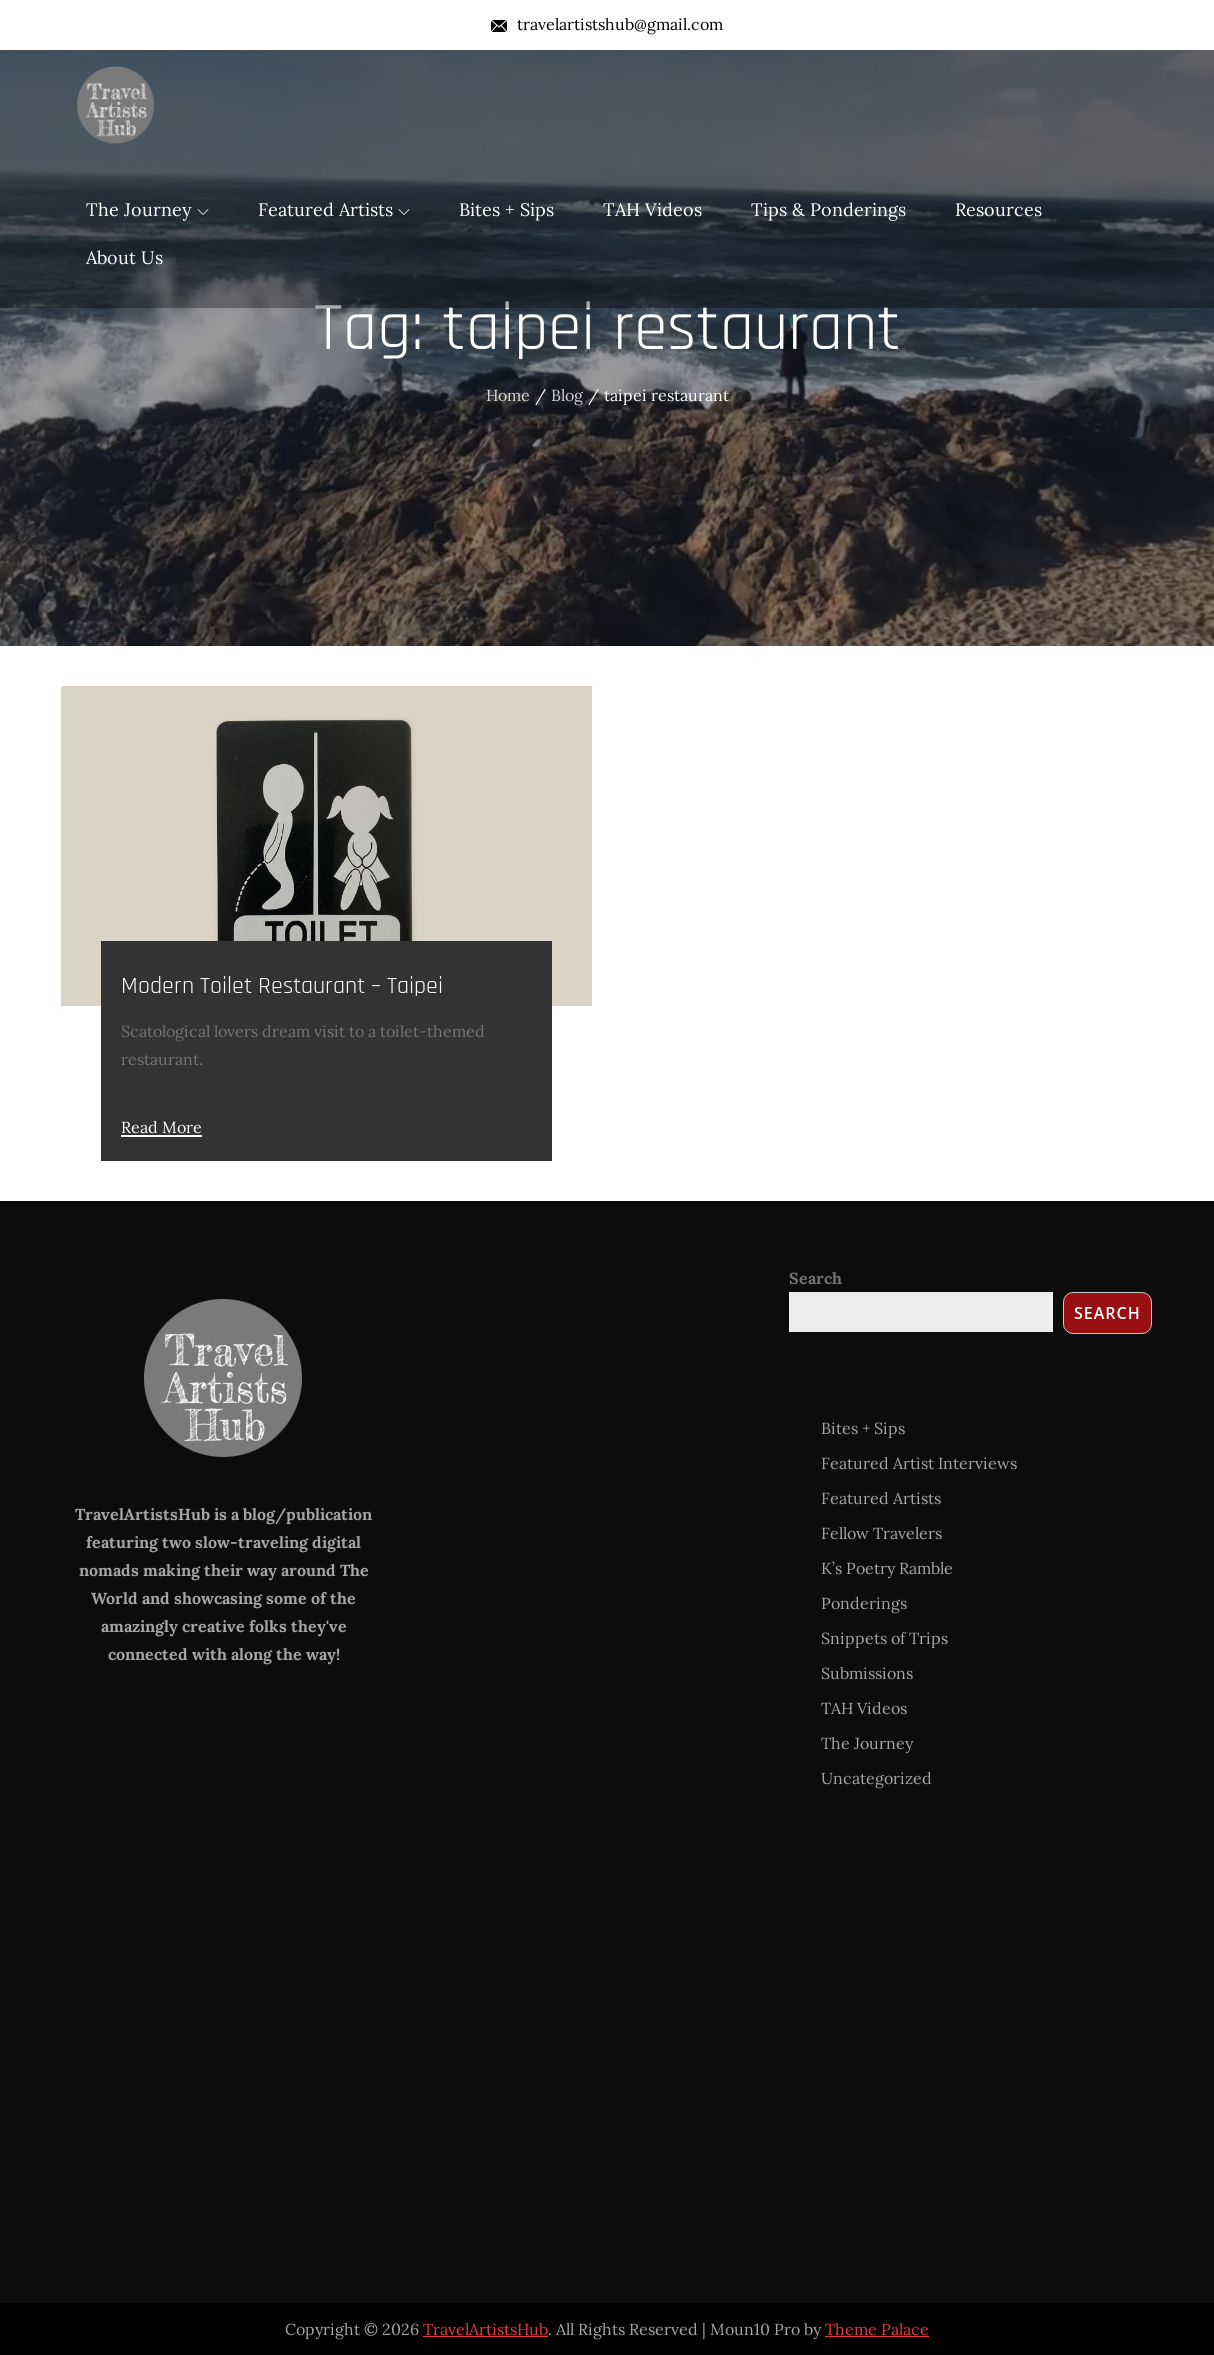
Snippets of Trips (884, 1638)
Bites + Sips (506, 209)
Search (815, 1278)
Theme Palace (877, 2329)
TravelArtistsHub (485, 2329)
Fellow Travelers (881, 1533)
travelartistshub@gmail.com (607, 24)
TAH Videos (652, 209)
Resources (998, 209)
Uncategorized (876, 1778)
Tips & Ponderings (828, 209)
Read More (161, 1128)
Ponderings (864, 1603)
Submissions (867, 1673)
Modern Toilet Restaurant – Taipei (282, 986)
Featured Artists (334, 209)
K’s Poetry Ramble (887, 1568)
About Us (124, 257)
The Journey (147, 209)
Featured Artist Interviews (919, 1463)
